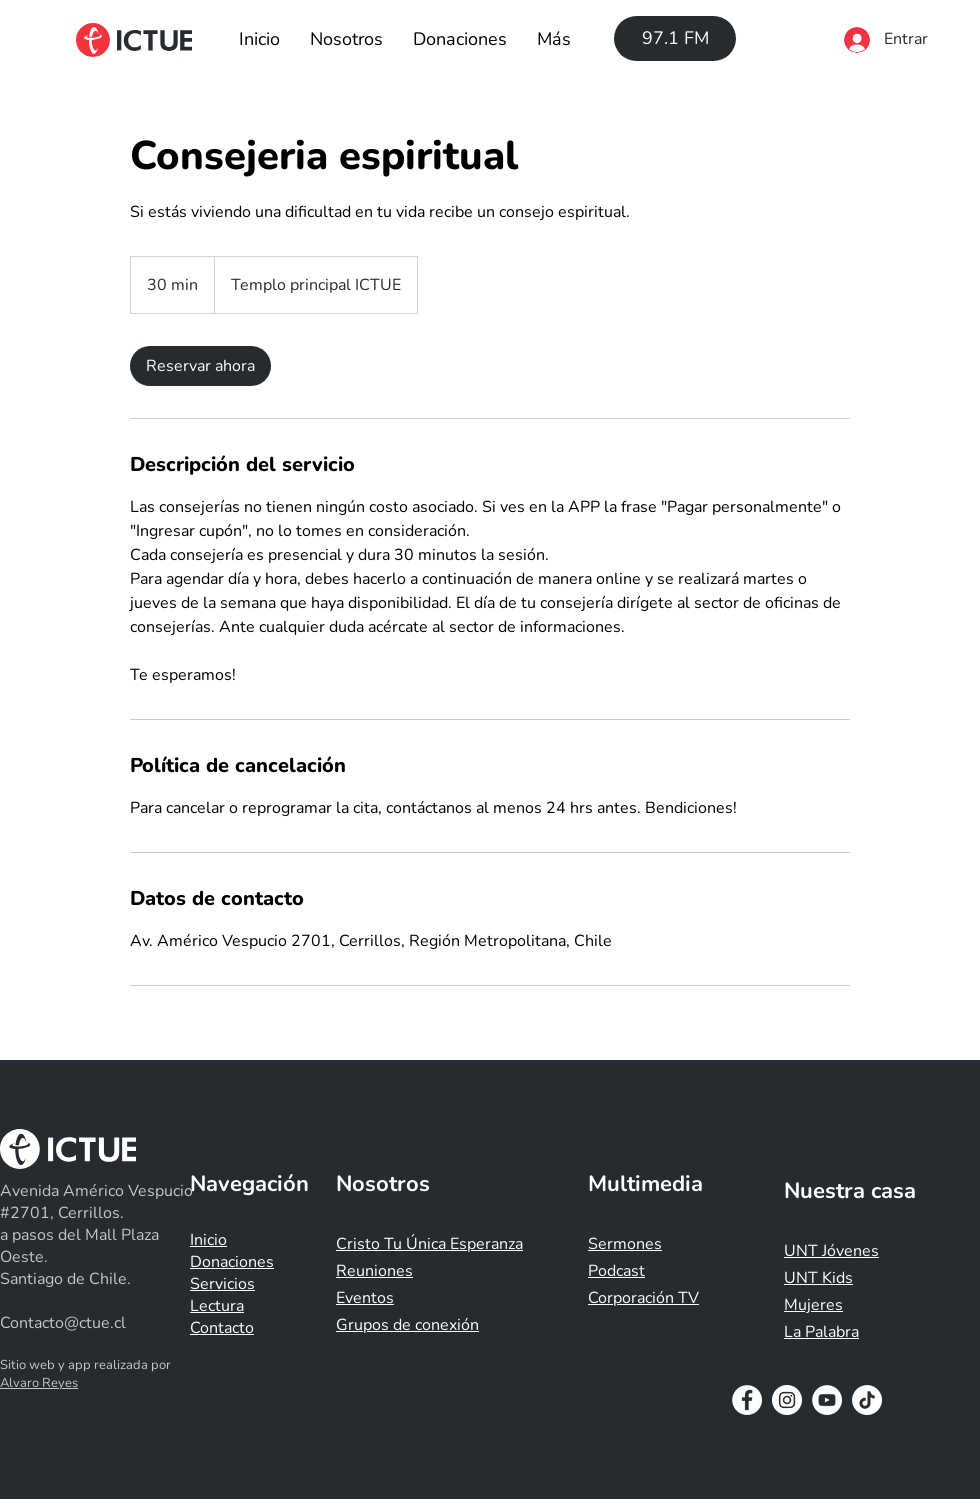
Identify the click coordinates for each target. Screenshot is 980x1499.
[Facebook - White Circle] (747, 1400)
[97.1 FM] (675, 38)
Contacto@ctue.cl (63, 1323)
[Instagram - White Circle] (787, 1400)
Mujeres (813, 1305)
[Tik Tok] (867, 1400)
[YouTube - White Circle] (827, 1400)
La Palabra (821, 1332)
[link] (200, 366)
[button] (346, 39)
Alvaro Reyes (39, 1383)
